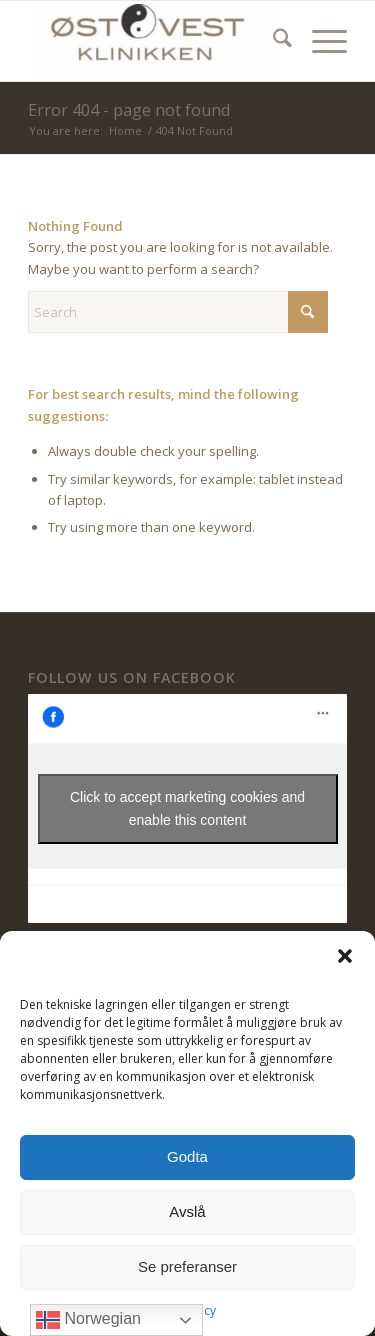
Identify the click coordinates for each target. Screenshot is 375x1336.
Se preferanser (187, 1266)
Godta (187, 1156)
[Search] (272, 41)
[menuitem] (272, 41)
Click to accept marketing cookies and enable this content (187, 808)
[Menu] (319, 41)
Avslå (187, 1211)
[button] (345, 956)
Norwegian (88, 1320)
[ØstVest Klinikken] (155, 41)
